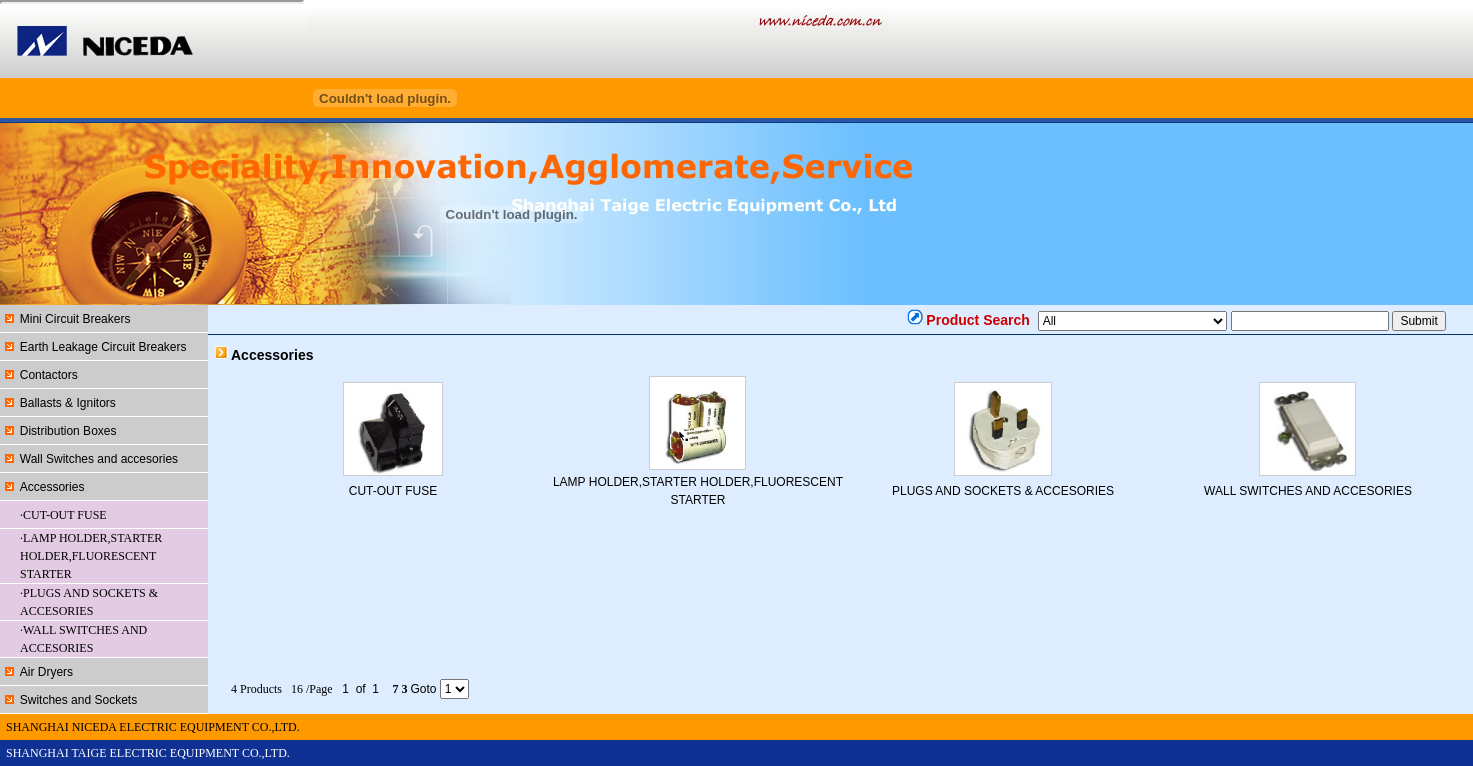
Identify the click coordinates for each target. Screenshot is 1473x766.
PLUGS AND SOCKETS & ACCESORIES (1003, 491)
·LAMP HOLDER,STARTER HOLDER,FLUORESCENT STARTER (91, 556)
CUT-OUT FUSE (393, 491)
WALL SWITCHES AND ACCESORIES (1308, 491)
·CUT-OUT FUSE (63, 515)
